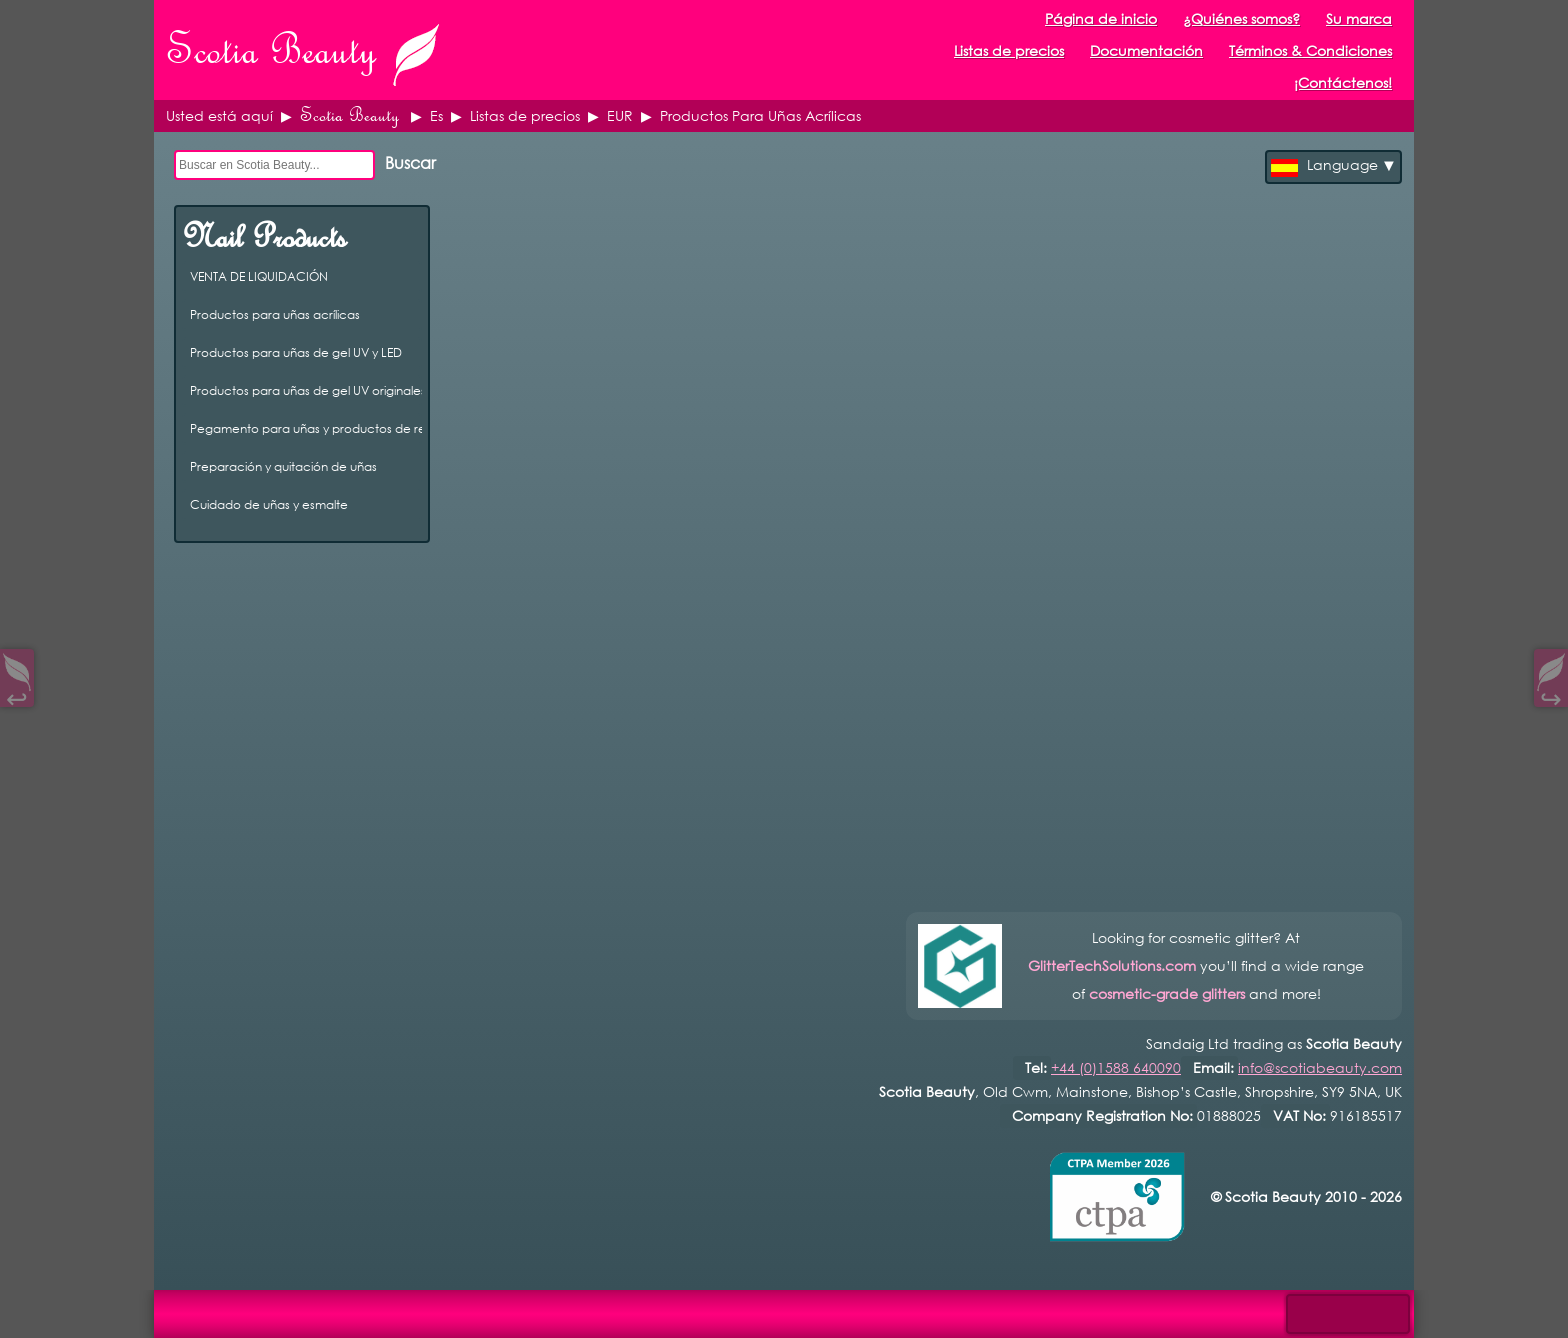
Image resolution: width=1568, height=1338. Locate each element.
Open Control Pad (30, 1308)
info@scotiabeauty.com (1320, 1067)
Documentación (1146, 50)
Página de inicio (1101, 18)
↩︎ (17, 694)
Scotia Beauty (349, 115)
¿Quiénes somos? (1241, 18)
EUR (620, 115)
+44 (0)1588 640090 (1116, 1067)
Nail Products (264, 237)
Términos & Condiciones (1310, 50)
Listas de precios (525, 115)
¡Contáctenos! (1343, 82)
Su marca (1359, 18)
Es (436, 115)
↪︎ (1551, 694)
